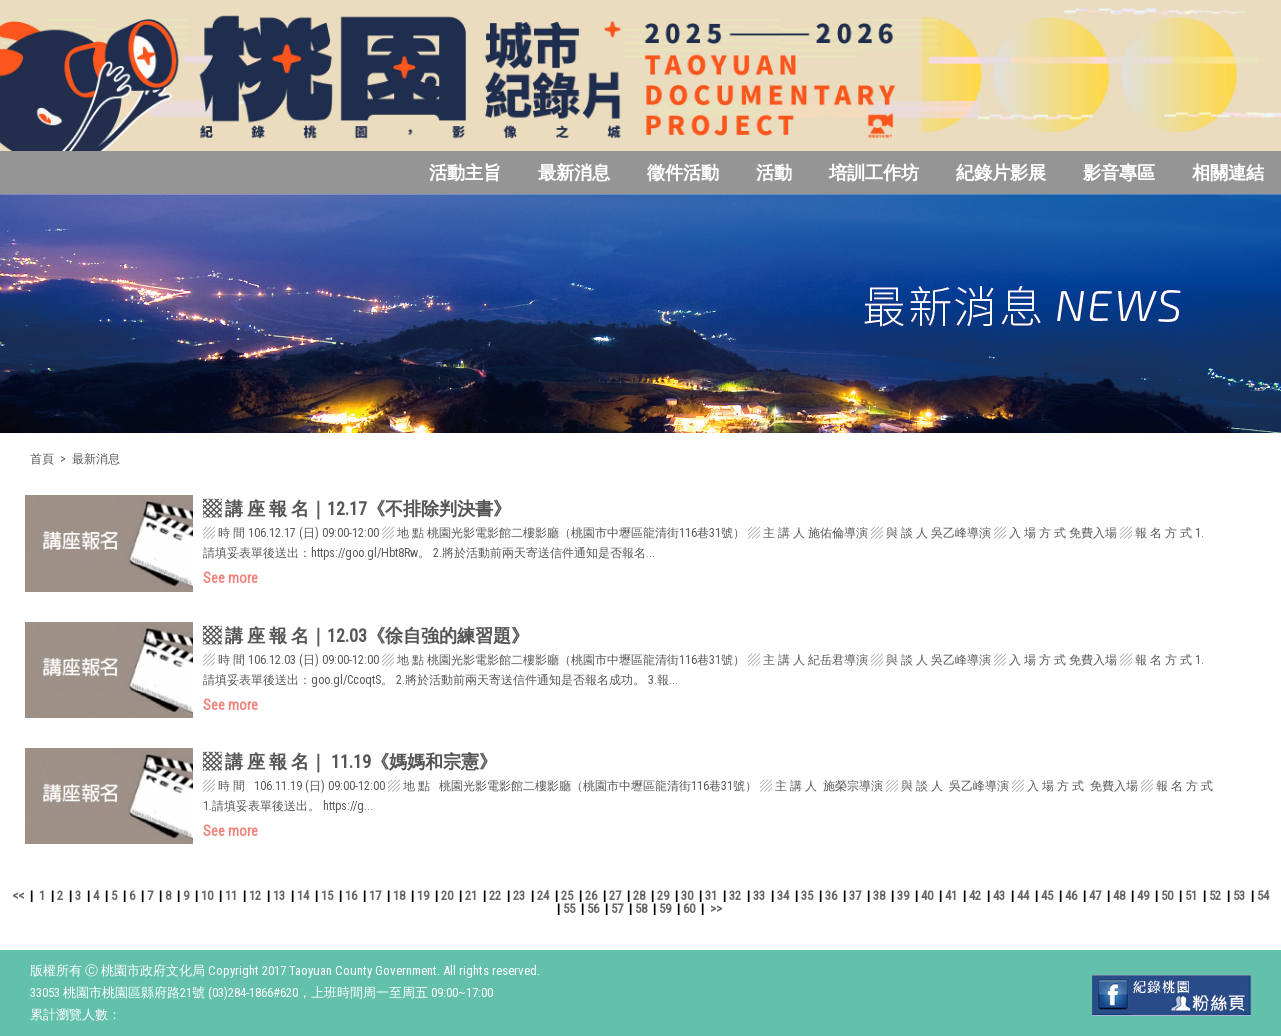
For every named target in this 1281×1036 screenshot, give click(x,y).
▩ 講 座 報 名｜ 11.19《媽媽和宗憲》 (350, 761)
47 (1095, 895)
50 (1167, 895)
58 (641, 908)
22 (495, 895)
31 (711, 895)
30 (687, 895)
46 (1071, 895)
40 (927, 895)
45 (1047, 895)
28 (639, 895)
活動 (774, 172)
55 (569, 908)
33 (759, 895)
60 (689, 908)
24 (543, 895)
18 (399, 895)
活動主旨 (465, 172)
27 (615, 895)
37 (855, 895)
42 (975, 895)
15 (327, 895)
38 (879, 895)
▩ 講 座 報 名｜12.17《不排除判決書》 (357, 508)
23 (519, 895)
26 (591, 895)
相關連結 (1228, 172)
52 (1215, 895)
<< (18, 895)
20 (447, 895)
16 (351, 895)
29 (663, 895)
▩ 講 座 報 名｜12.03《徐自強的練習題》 (366, 635)
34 (783, 895)
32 (735, 895)
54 (1263, 895)
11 (231, 895)
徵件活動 (683, 172)
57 (617, 908)
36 (831, 895)
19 (423, 895)
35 (807, 895)
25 (567, 895)
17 (375, 895)
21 (471, 895)
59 (665, 908)
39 (903, 895)
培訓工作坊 (874, 172)
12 (255, 895)
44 (1023, 895)
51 (1191, 895)
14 (303, 895)
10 (207, 895)
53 (1239, 895)
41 (951, 895)
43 (999, 895)
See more (230, 578)
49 (1143, 895)
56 (593, 908)
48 (1119, 895)
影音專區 (1119, 172)
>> (716, 908)
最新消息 (574, 172)
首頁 (42, 459)
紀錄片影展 (1001, 172)
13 (279, 895)
